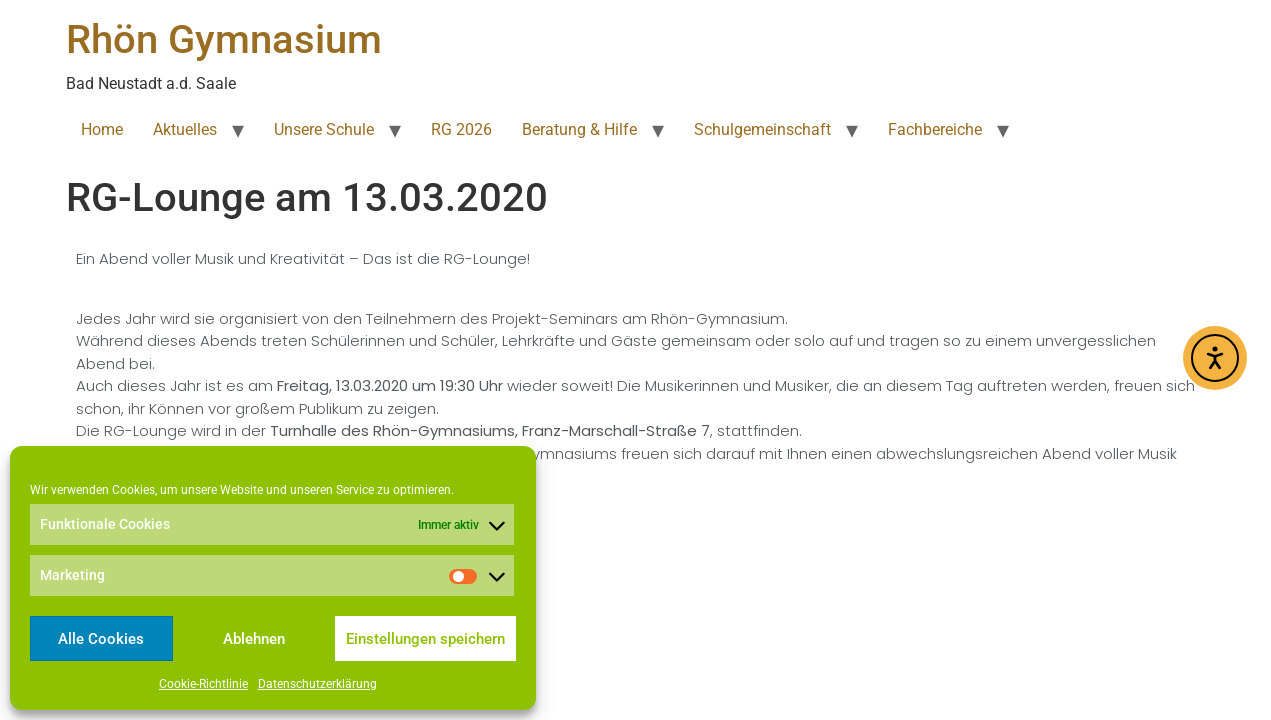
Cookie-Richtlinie (203, 684)
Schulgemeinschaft (762, 129)
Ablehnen (254, 639)
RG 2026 (461, 129)
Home (102, 129)
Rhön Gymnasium (224, 39)
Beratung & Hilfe (579, 129)
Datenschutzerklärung (317, 684)
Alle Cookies (101, 639)
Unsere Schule (324, 129)
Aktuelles (185, 129)
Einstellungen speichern (425, 639)
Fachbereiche (935, 129)
